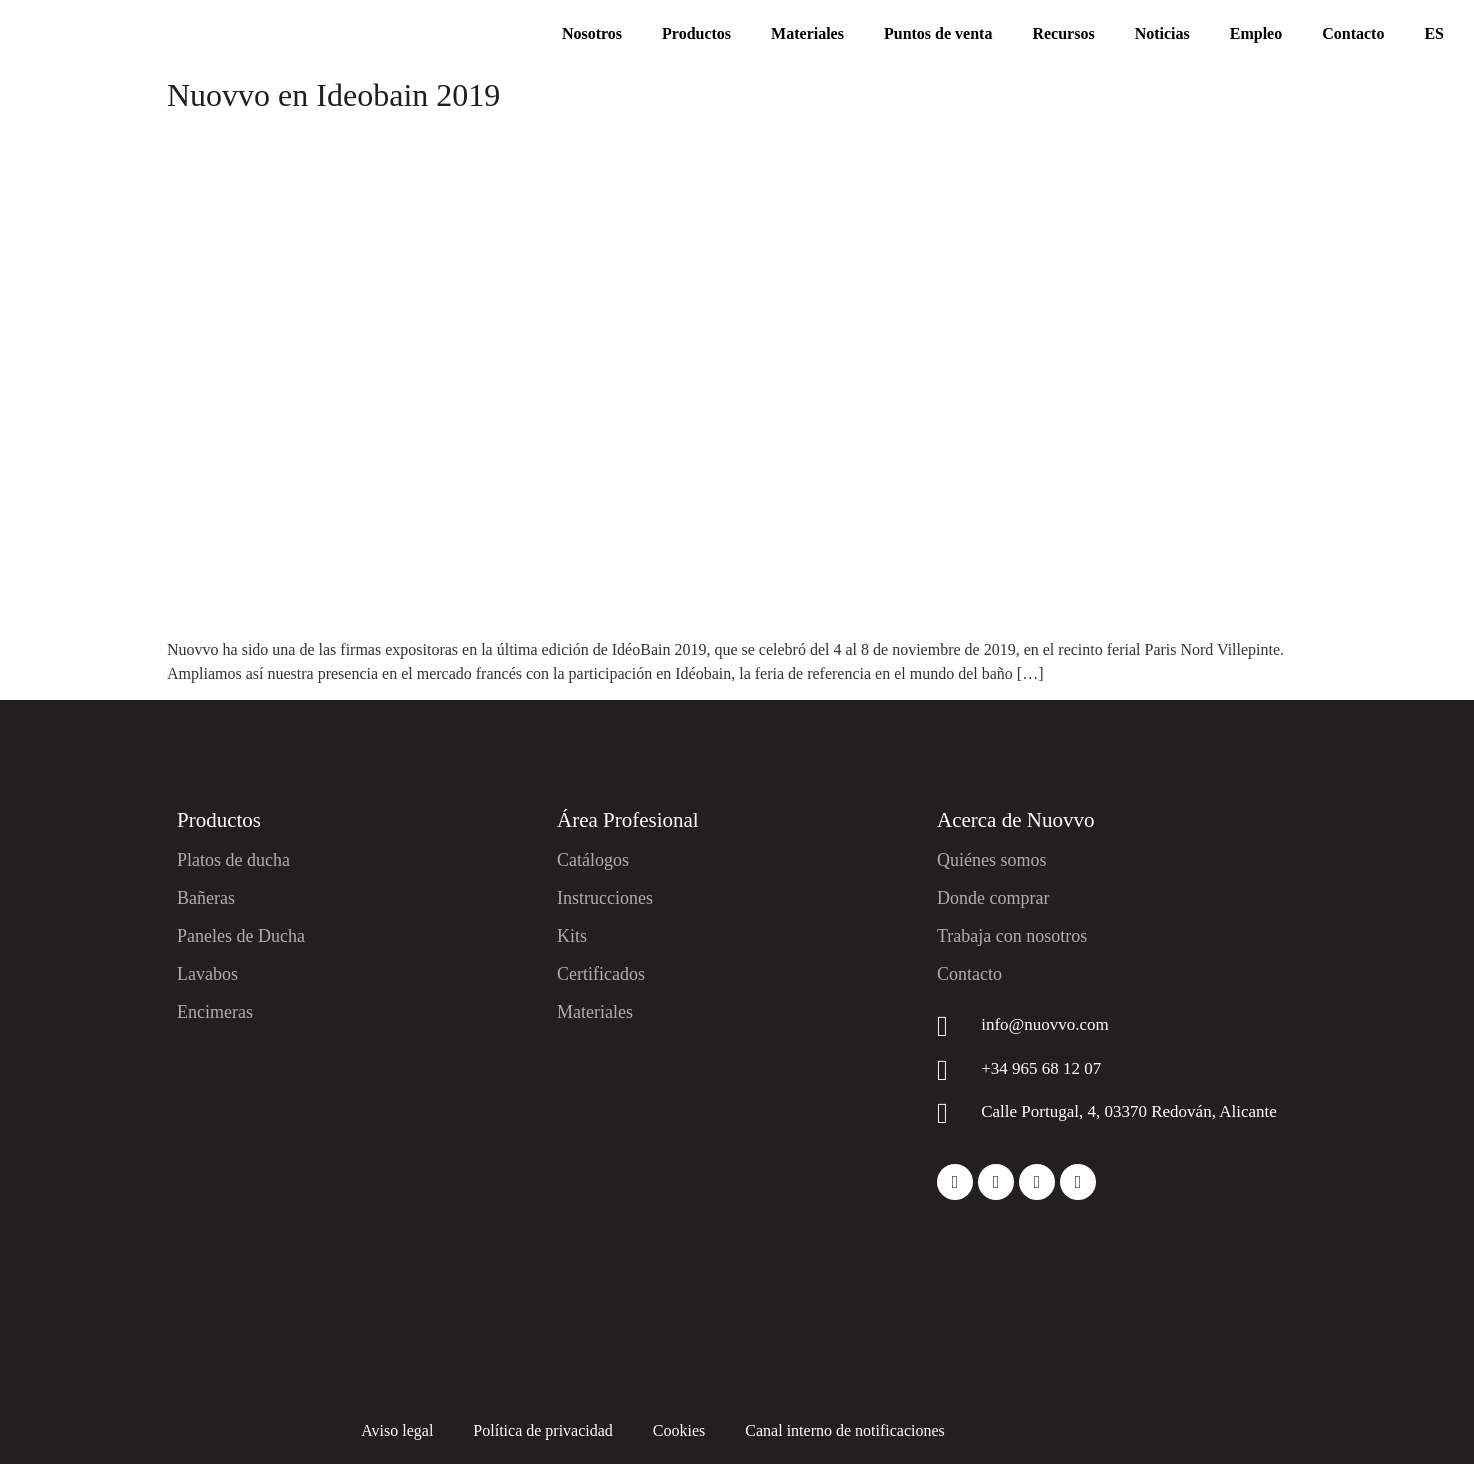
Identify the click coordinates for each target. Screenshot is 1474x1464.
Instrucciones (605, 898)
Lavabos (207, 974)
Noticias (1162, 33)
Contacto (1353, 33)
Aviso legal (397, 1430)
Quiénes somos (992, 860)
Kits (572, 936)
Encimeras (215, 1012)
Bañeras (206, 898)
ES (1434, 33)
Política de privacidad (543, 1430)
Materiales (807, 33)
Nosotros (592, 33)
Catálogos (593, 860)
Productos (696, 33)
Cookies (679, 1430)
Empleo (1256, 33)
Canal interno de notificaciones (844, 1430)
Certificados (601, 974)
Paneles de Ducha (241, 936)
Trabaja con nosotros (1012, 936)
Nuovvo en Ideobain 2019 (333, 95)
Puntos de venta (938, 33)
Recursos (1063, 33)
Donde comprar (993, 898)
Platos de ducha (233, 860)
